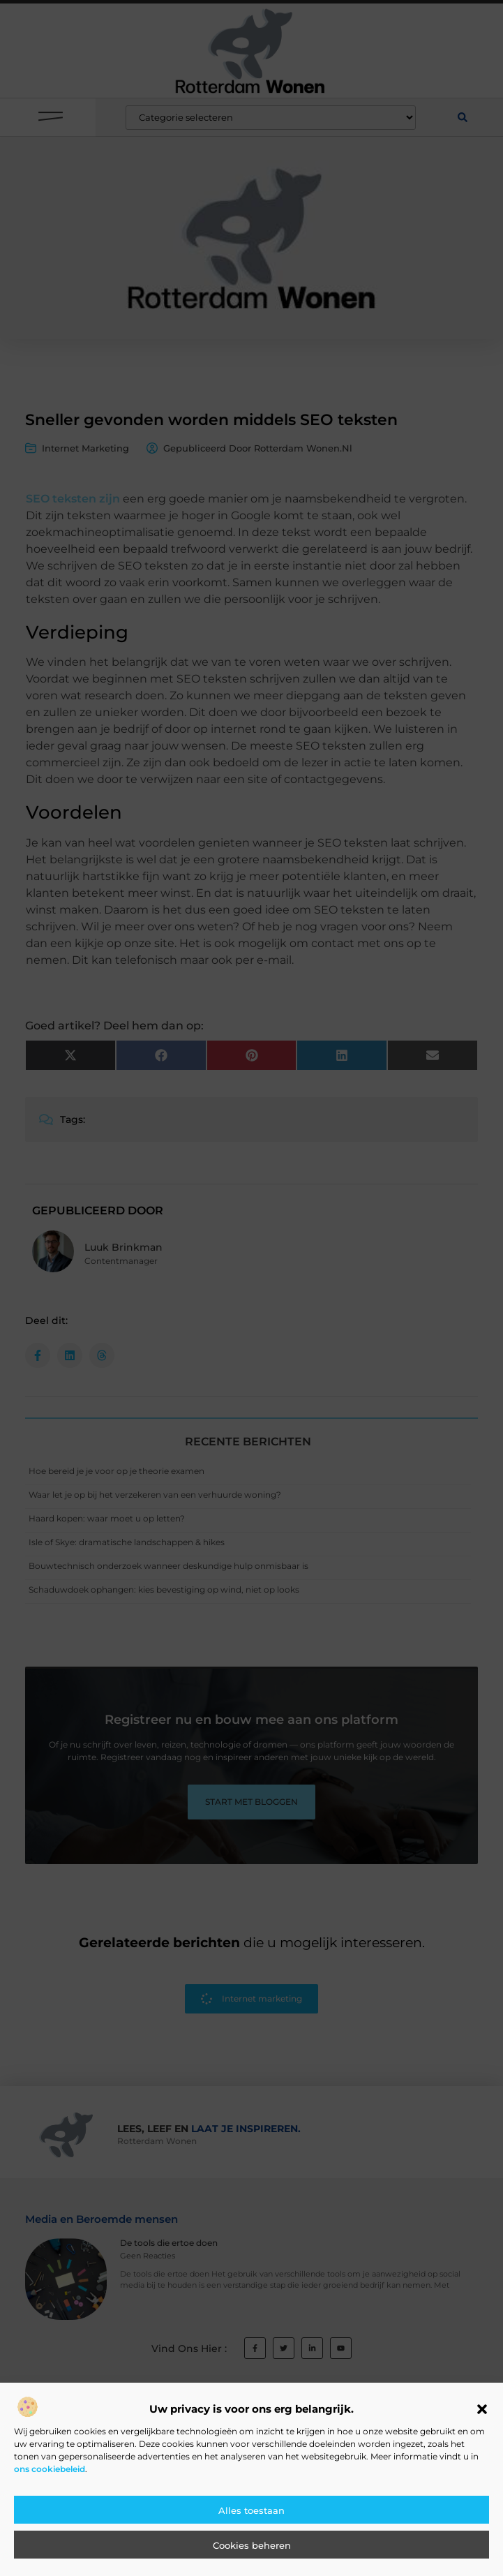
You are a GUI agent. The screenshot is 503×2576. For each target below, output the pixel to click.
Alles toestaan (251, 2511)
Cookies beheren (252, 2546)
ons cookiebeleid (49, 2469)
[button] (482, 2410)
